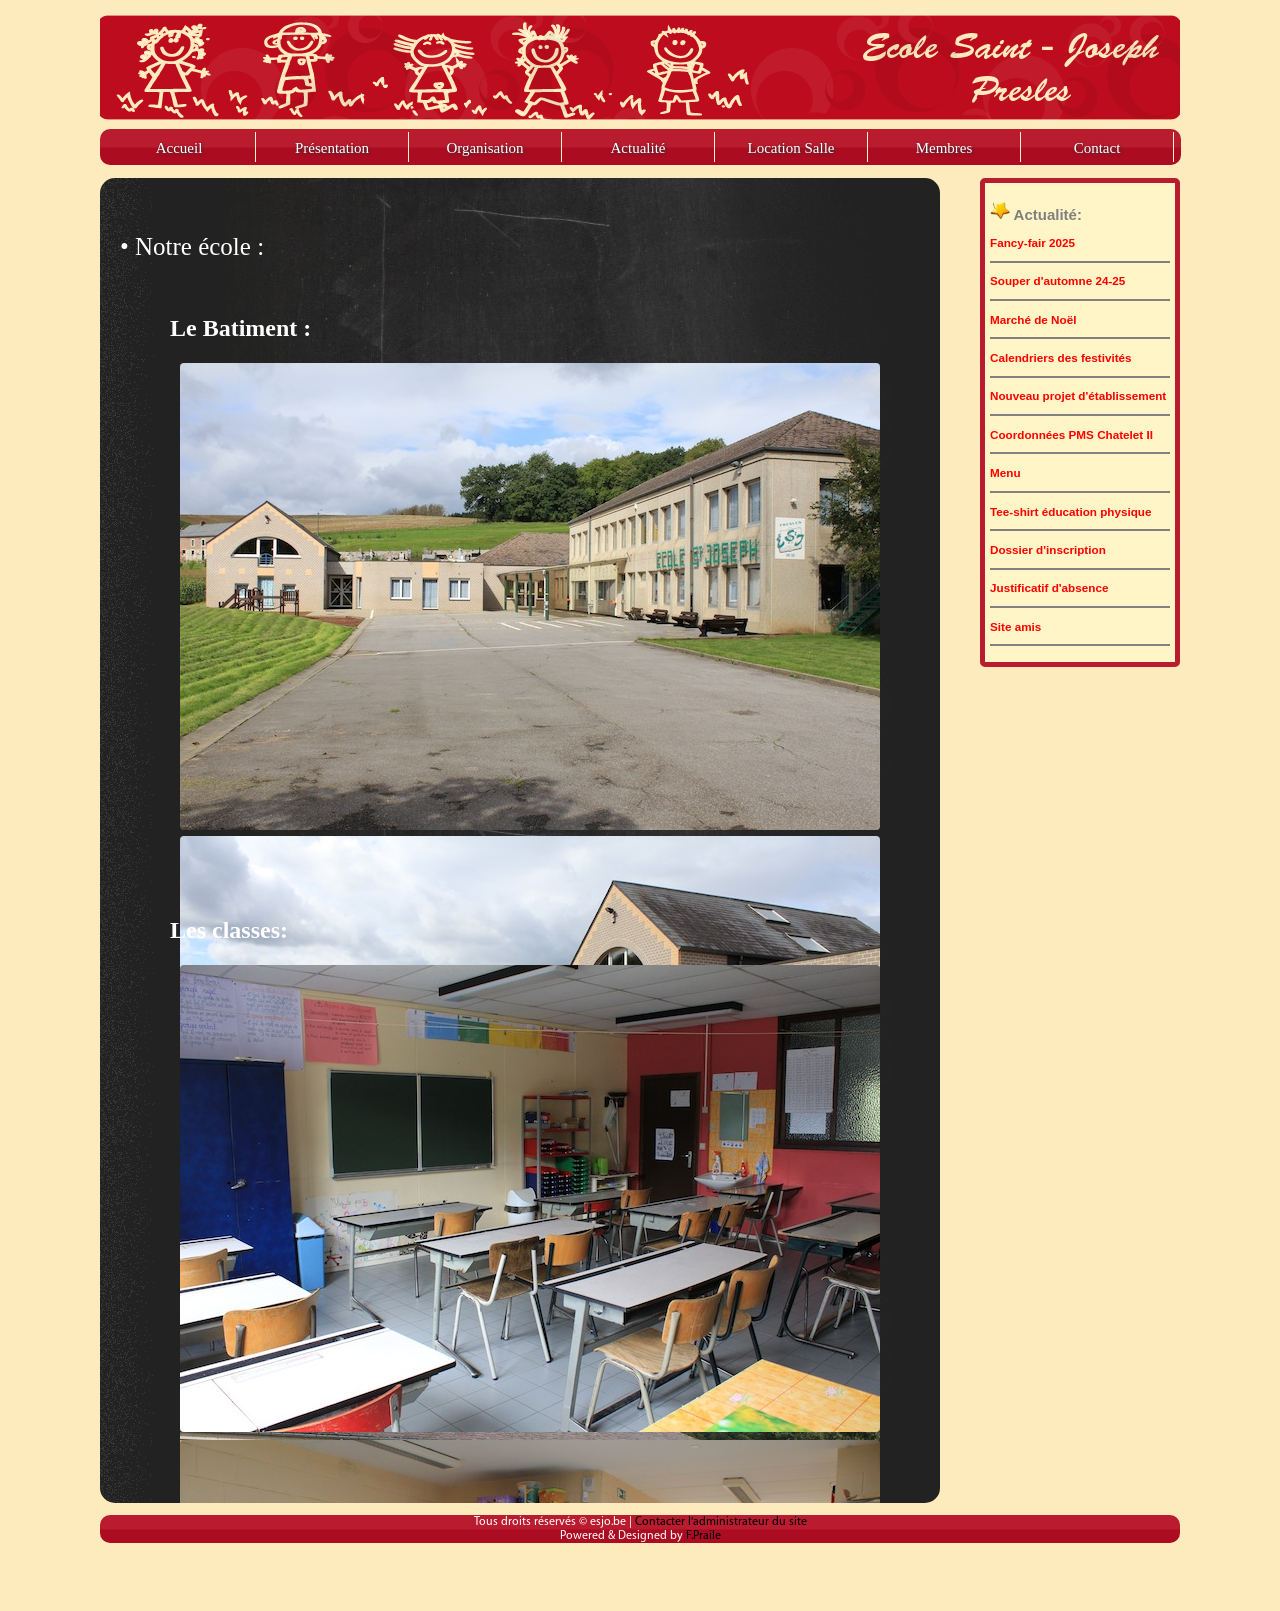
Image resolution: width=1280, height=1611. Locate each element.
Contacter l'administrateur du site (721, 1522)
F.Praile (703, 1536)
